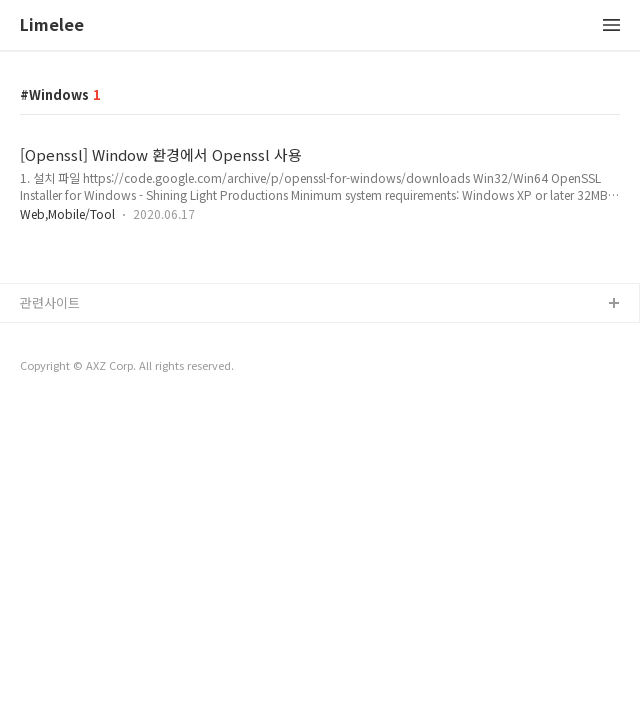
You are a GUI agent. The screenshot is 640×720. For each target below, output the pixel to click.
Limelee (52, 25)
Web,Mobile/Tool (67, 213)
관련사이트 (50, 302)
